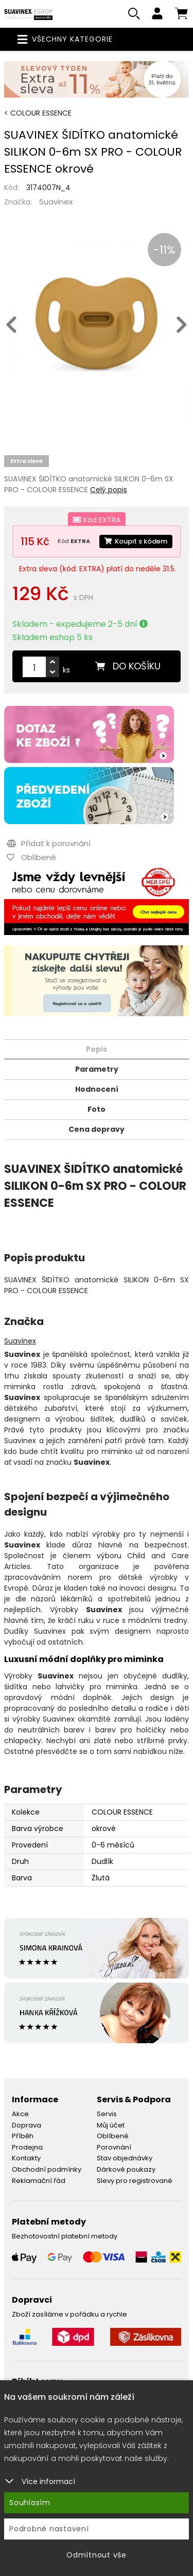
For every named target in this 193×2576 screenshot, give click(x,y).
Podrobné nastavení (49, 2529)
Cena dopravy (96, 1129)
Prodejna (27, 2147)
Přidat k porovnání (49, 843)
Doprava (26, 2125)
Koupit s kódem (135, 541)
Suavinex (56, 201)
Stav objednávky (124, 2158)
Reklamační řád (38, 2181)
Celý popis (108, 489)
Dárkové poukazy (126, 2169)
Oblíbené (113, 2136)
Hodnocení (96, 1089)
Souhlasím (29, 2502)
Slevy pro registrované (134, 2181)
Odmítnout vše (96, 2555)
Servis (107, 2114)
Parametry (96, 1069)
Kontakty (26, 2158)
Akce (20, 2114)
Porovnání (114, 2147)
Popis (96, 1049)
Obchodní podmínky (46, 2169)
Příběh (22, 2136)
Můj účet (111, 2125)
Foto (96, 1109)
